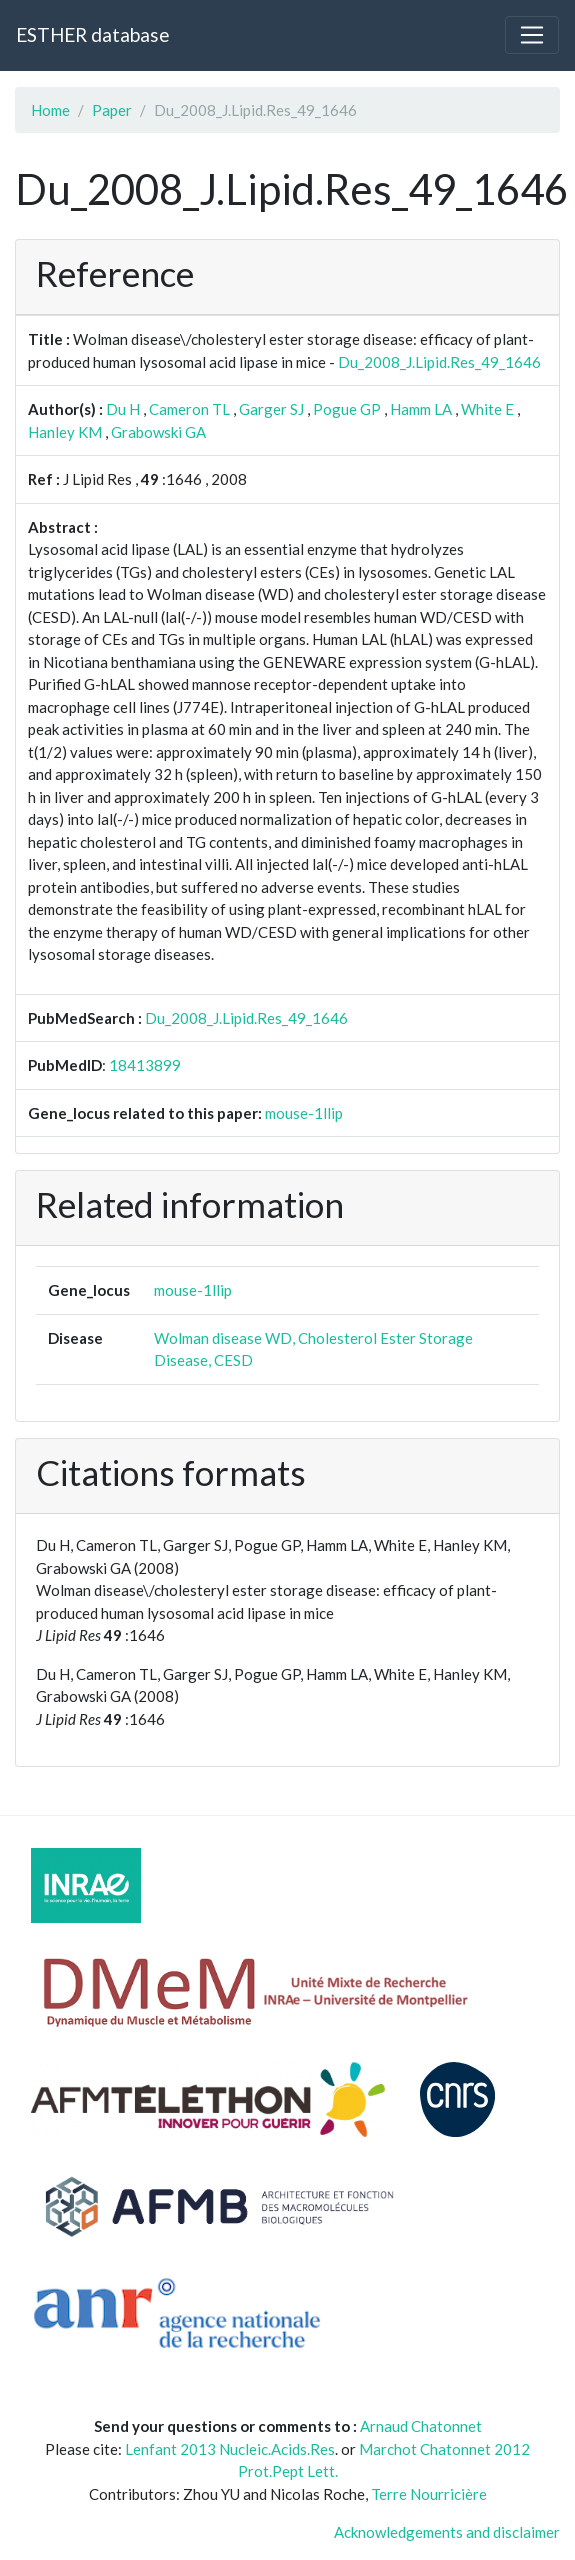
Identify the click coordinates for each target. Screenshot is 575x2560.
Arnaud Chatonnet (421, 2426)
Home (50, 110)
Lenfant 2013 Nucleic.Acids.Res (230, 2449)
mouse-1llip (304, 1113)
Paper (112, 110)
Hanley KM (65, 432)
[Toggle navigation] (532, 35)
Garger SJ (271, 409)
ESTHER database (92, 34)
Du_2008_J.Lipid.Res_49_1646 (439, 362)
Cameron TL (189, 409)
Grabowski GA (158, 432)
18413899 (145, 1065)
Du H (123, 409)
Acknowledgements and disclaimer (447, 2532)
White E (487, 409)
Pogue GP (347, 409)
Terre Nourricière (429, 2494)
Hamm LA (421, 409)
